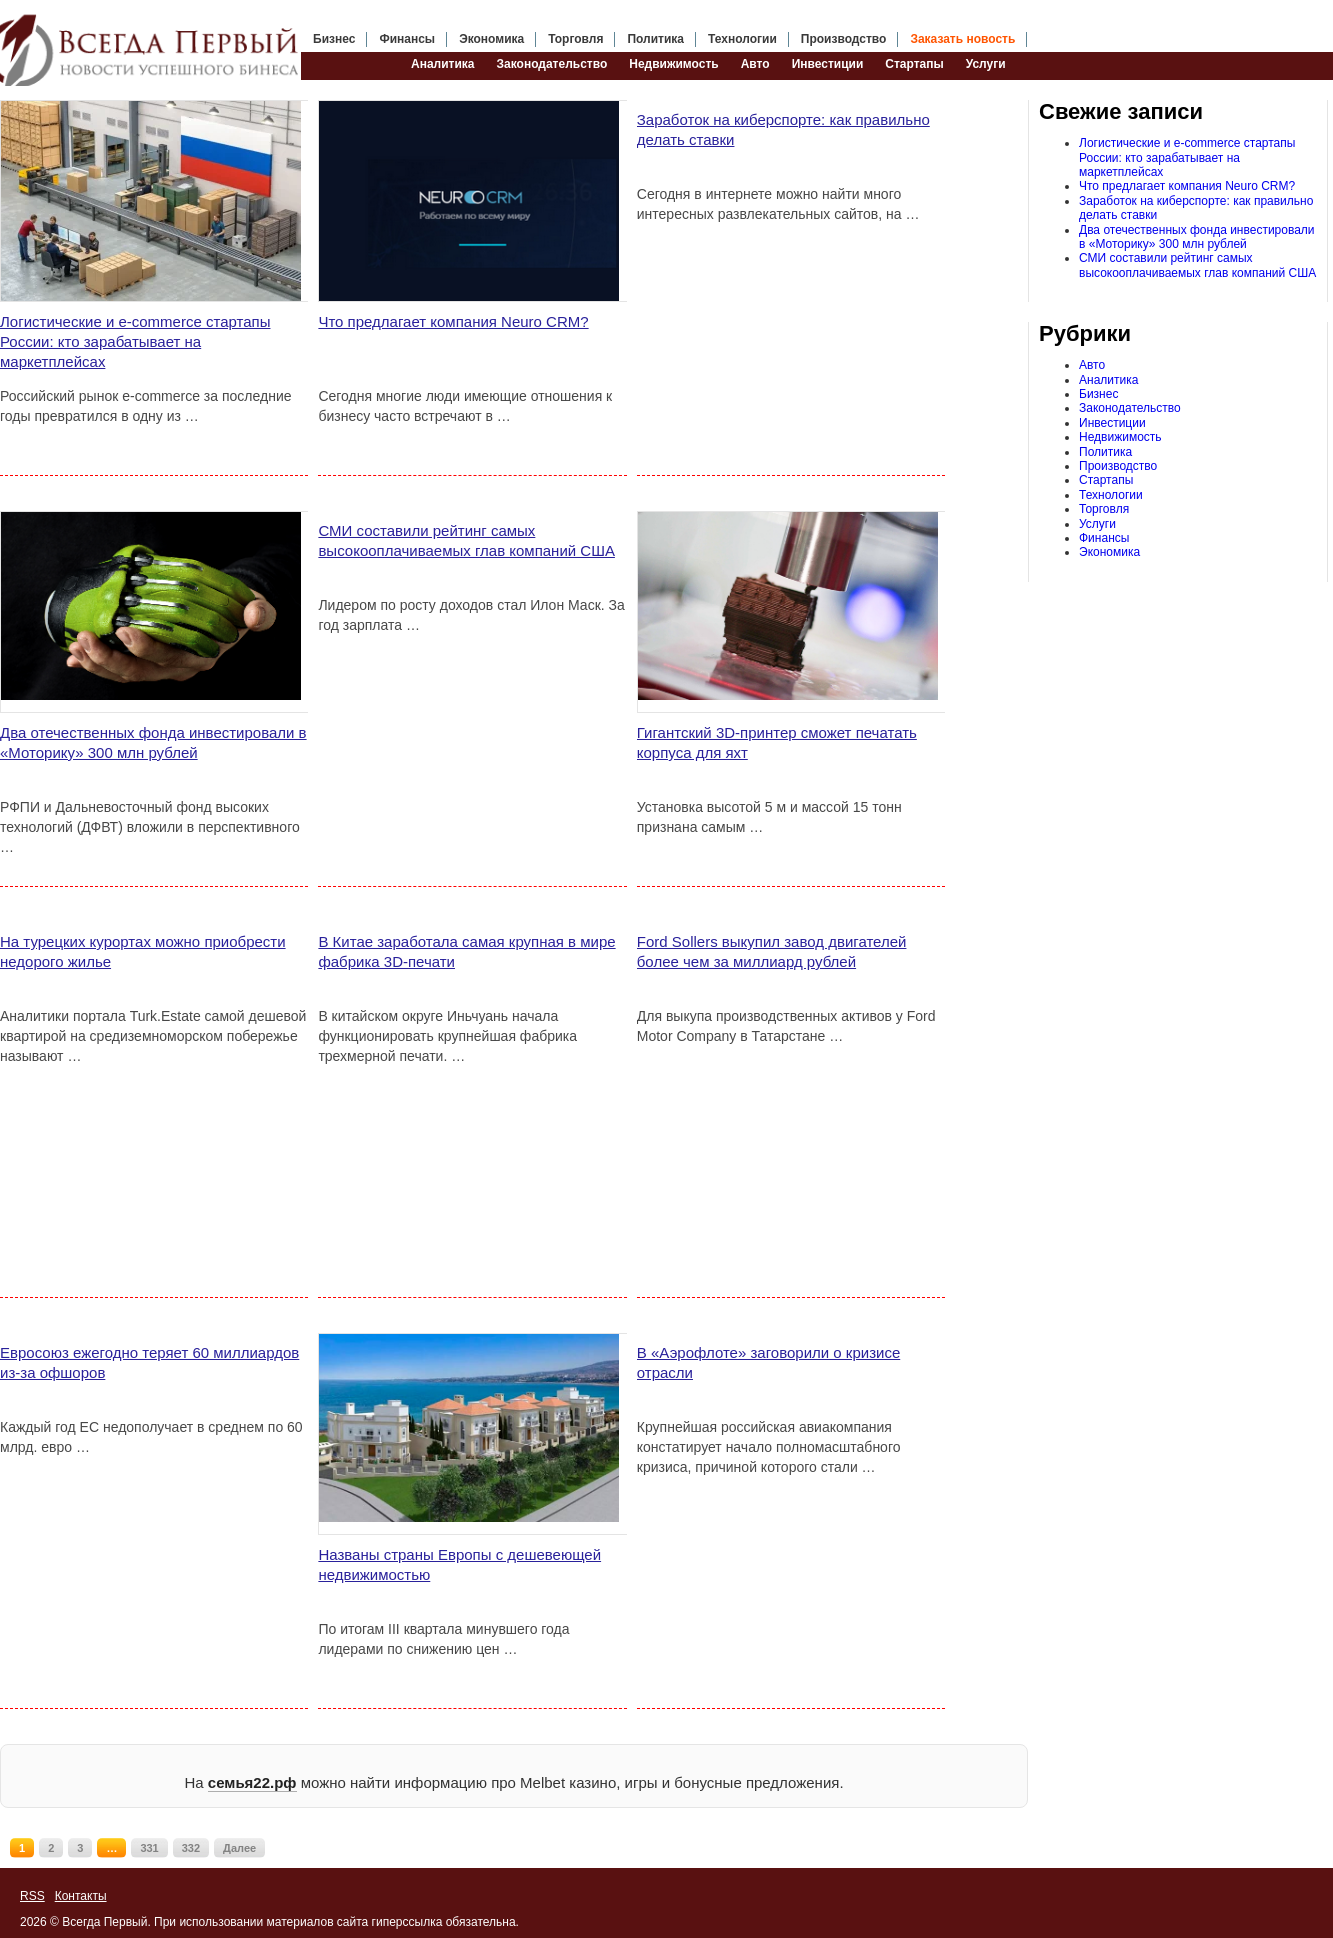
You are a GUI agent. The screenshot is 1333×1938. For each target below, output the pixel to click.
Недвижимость (673, 64)
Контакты (81, 1896)
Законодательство (552, 64)
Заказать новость (962, 39)
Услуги (986, 64)
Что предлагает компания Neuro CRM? (453, 321)
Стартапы (914, 64)
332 (191, 1848)
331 (149, 1848)
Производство (844, 39)
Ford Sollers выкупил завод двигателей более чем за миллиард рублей (772, 951)
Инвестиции (828, 64)
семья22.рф (252, 1782)
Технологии (742, 39)
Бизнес (334, 39)
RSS (32, 1896)
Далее (239, 1848)
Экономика (491, 39)
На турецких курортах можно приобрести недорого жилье (143, 951)
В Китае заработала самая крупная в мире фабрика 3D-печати (466, 951)
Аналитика (443, 64)
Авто (755, 64)
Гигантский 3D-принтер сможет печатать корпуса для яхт (777, 742)
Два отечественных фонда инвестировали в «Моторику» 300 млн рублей (153, 742)
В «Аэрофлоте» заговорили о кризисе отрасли (768, 1362)
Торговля (575, 39)
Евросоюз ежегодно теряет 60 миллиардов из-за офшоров (149, 1362)
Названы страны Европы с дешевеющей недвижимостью (459, 1564)
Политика (655, 39)
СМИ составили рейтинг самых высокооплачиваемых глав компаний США (466, 540)
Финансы (407, 39)
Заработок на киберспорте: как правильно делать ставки (783, 129)
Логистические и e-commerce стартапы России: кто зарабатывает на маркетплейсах (135, 341)
